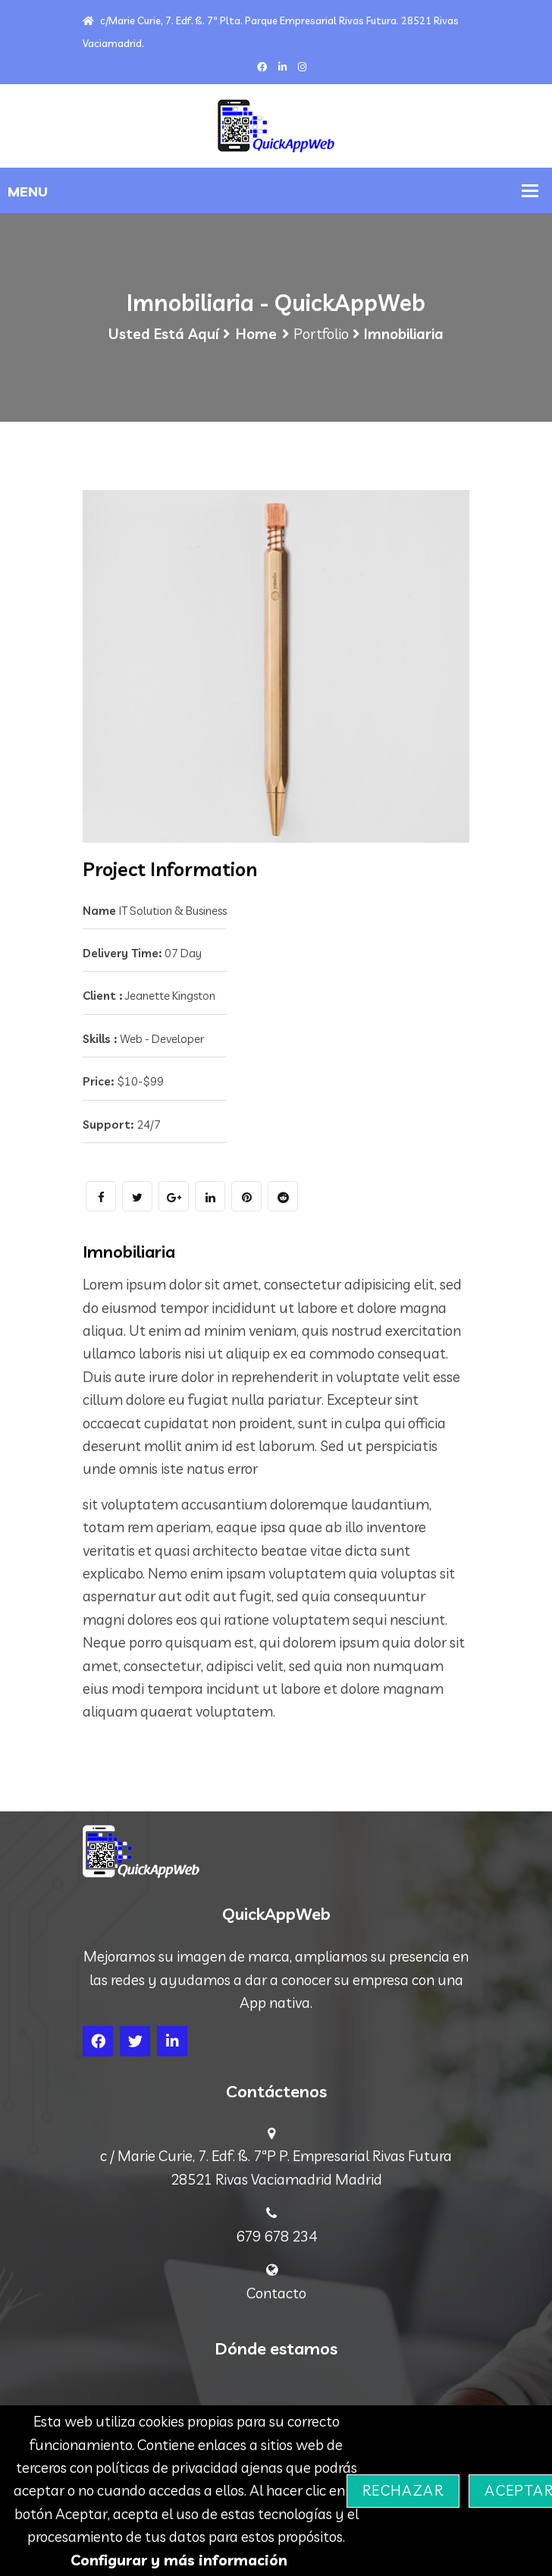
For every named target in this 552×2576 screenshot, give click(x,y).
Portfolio (321, 334)
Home (256, 334)
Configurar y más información (179, 2560)
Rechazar (403, 2490)
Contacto (276, 2293)
